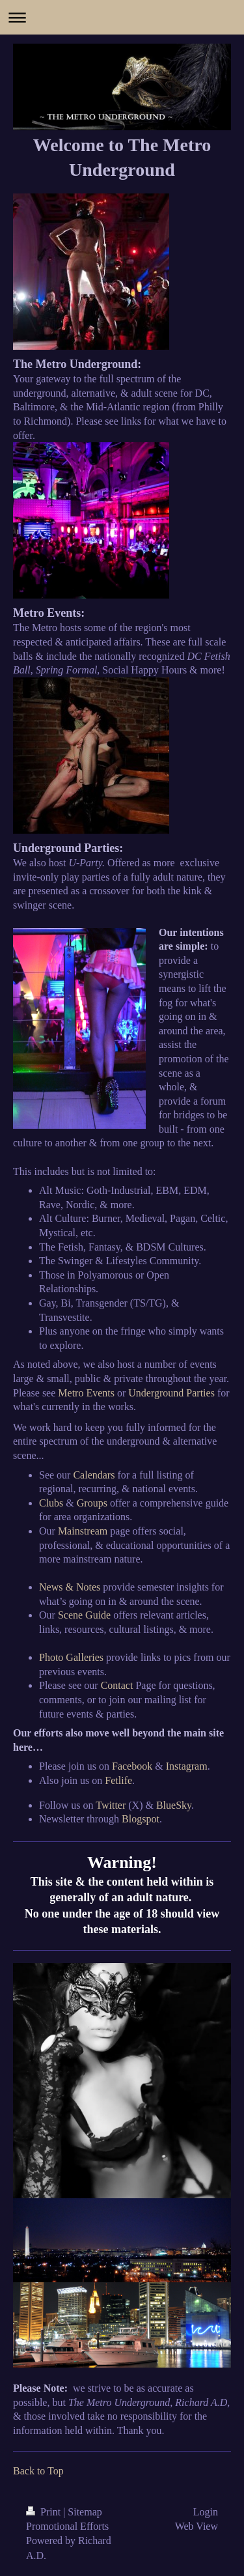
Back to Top (38, 2470)
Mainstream (82, 1530)
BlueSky (173, 1805)
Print (44, 2511)
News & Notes (69, 1586)
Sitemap (85, 2511)
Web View (196, 2526)
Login (205, 2511)
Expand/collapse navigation (122, 17)
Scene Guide (84, 1615)
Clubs (51, 1502)
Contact (117, 1685)
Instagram (187, 1766)
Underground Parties (171, 1392)
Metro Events (86, 1392)
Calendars (94, 1474)
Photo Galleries (71, 1657)
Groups (92, 1502)
